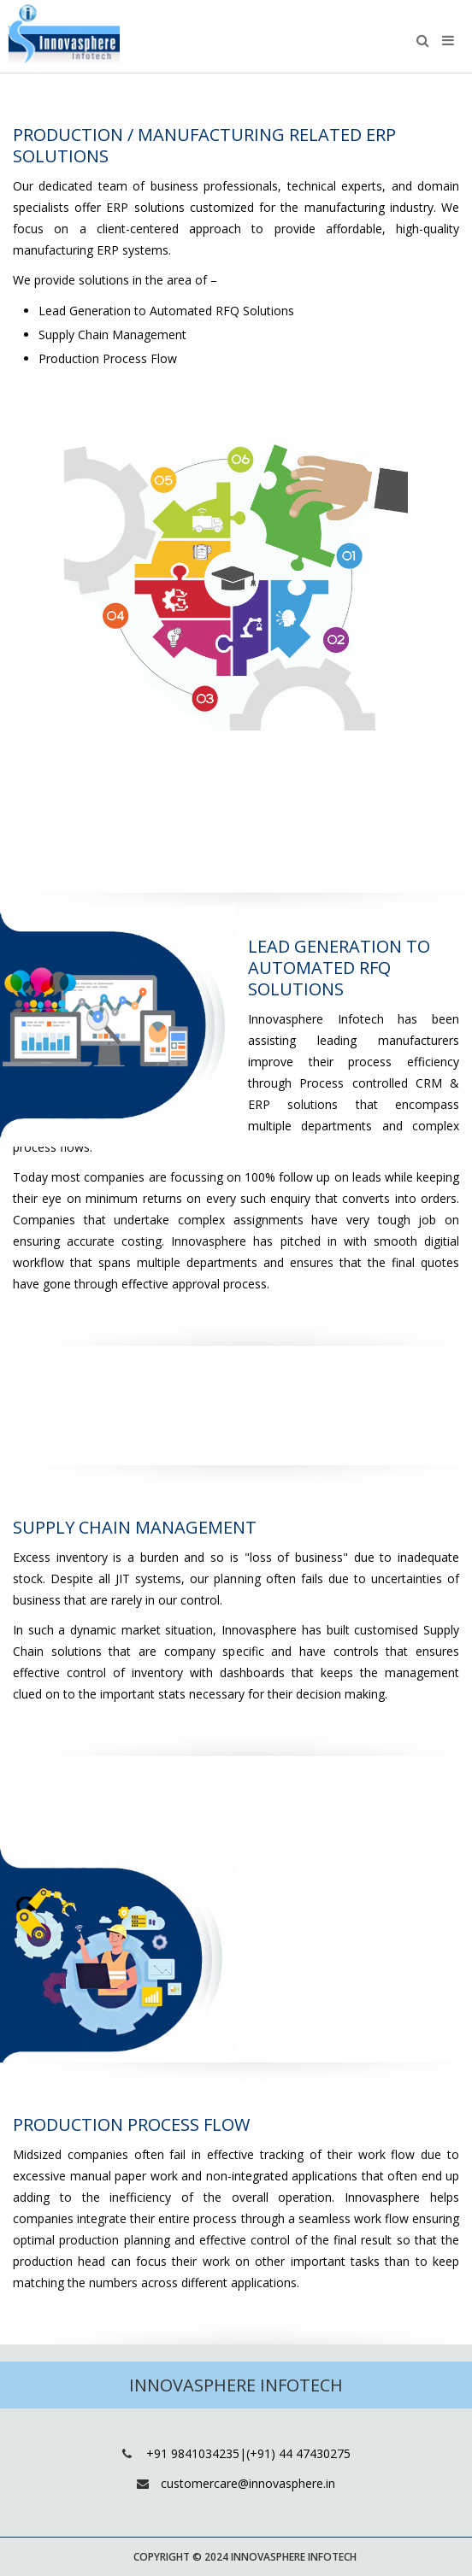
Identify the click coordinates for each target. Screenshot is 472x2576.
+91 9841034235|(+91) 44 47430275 (248, 2453)
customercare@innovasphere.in (248, 2483)
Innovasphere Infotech (294, 2556)
